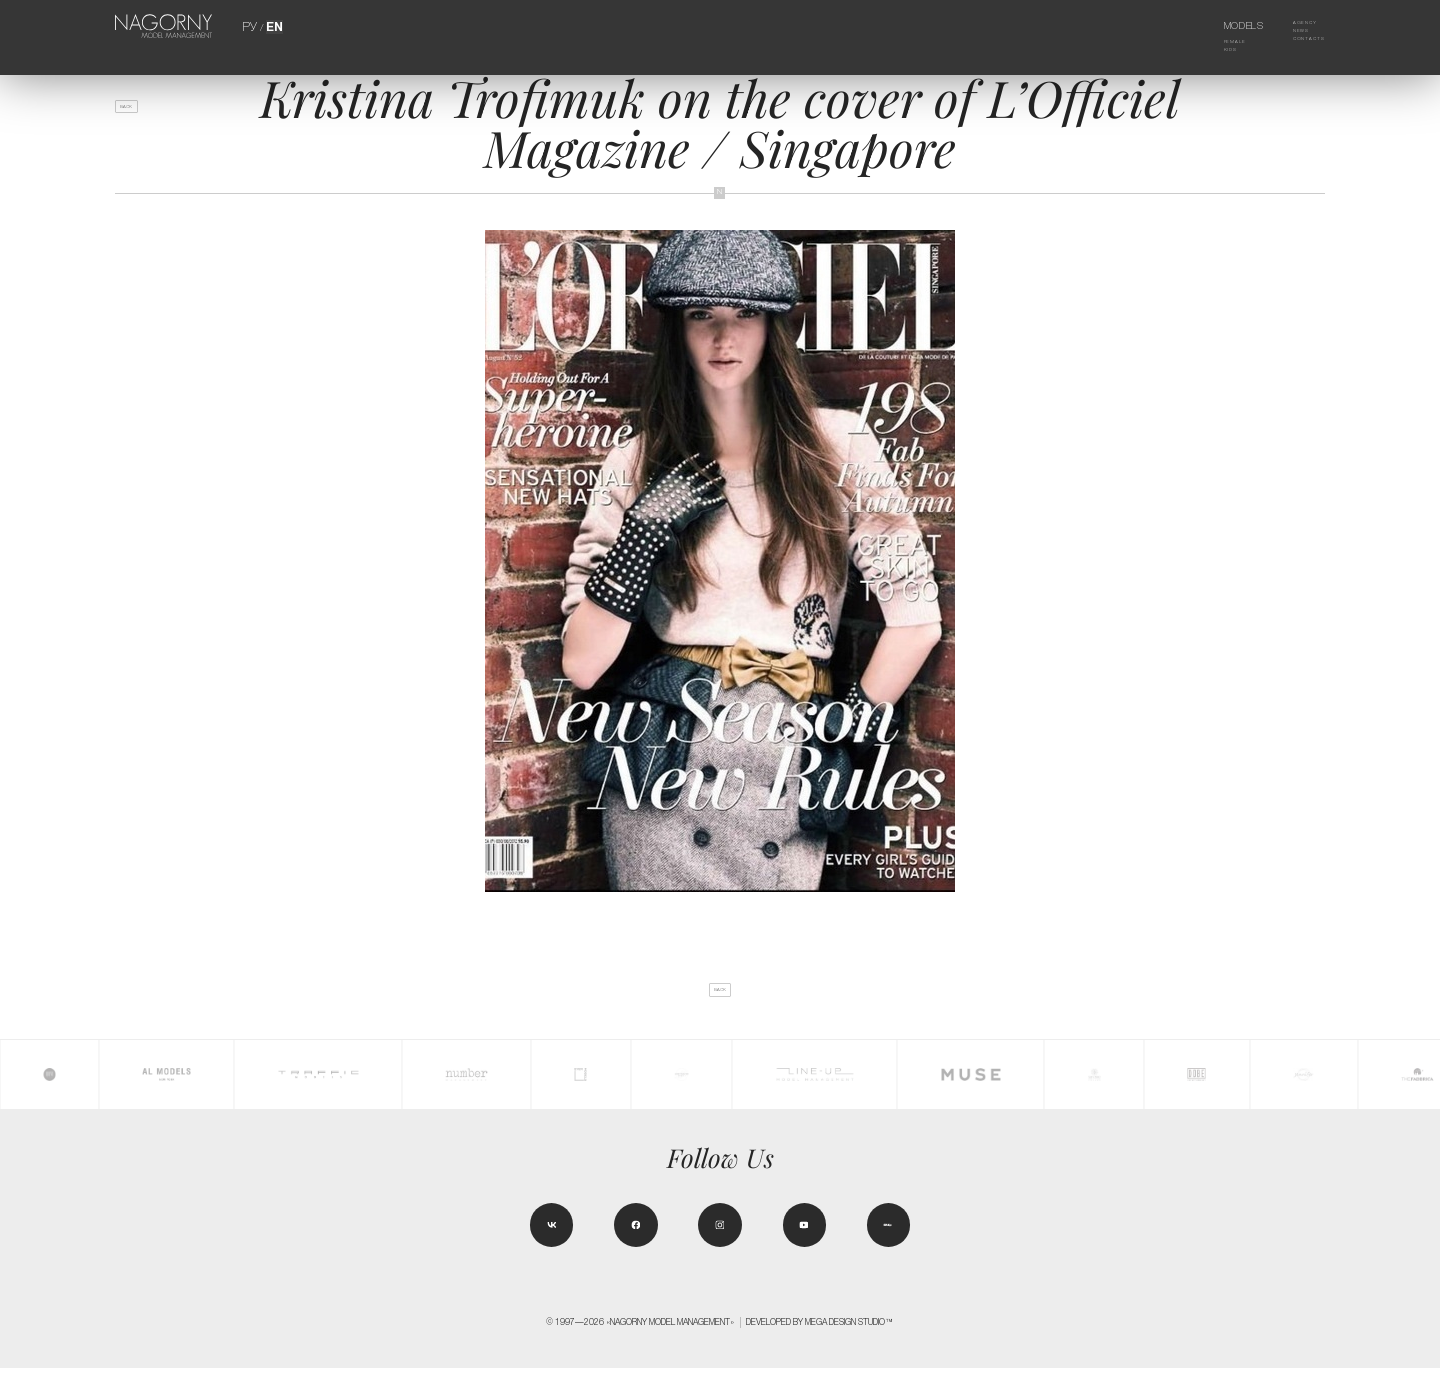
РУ (251, 25)
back (138, 113)
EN (273, 25)
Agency (1291, 25)
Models (1222, 25)
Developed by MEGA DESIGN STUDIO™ (820, 1338)
